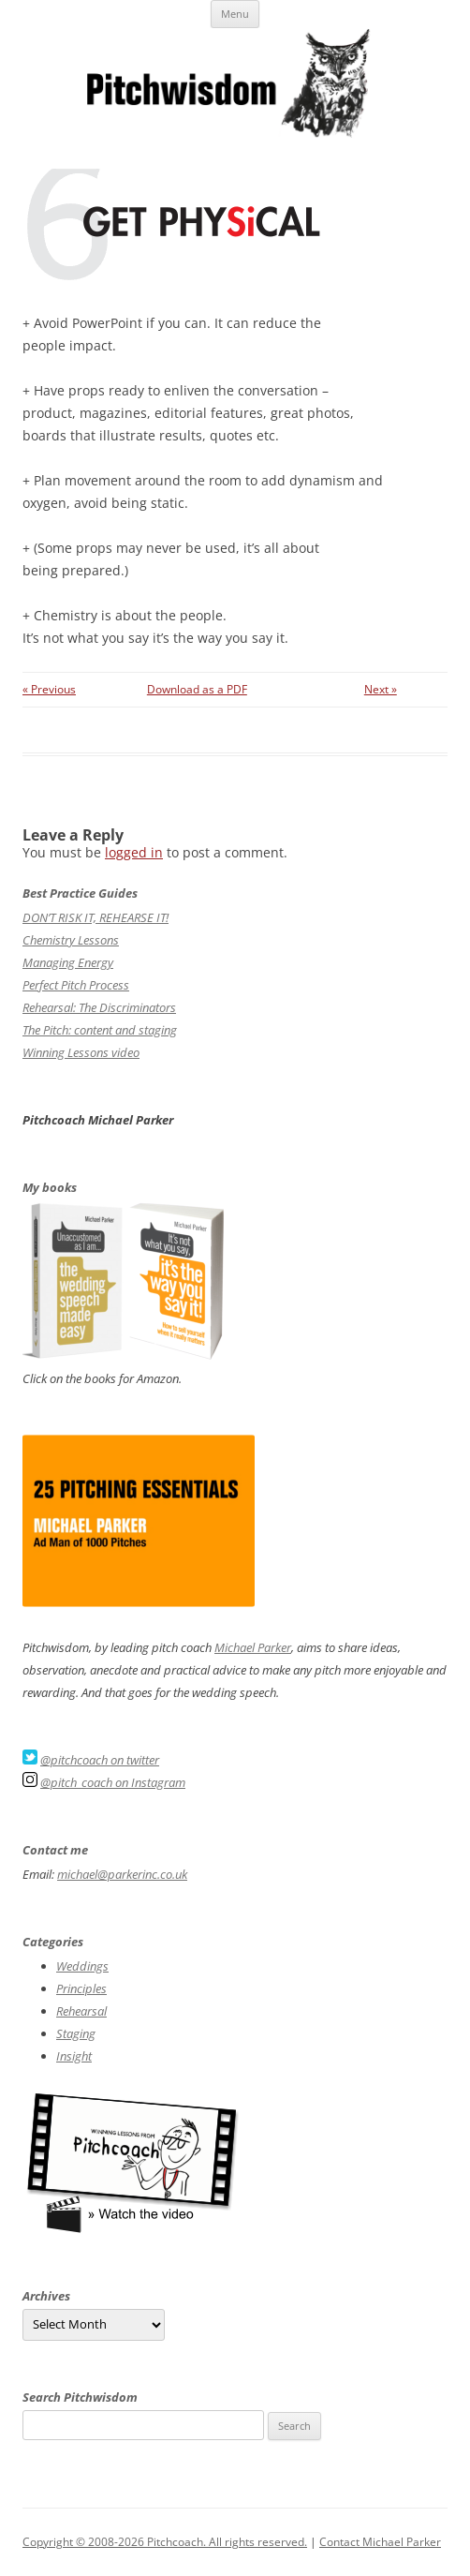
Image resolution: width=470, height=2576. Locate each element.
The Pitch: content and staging (99, 1029)
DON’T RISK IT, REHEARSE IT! (95, 917)
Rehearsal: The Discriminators (99, 1007)
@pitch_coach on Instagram (112, 1782)
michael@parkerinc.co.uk (122, 1874)
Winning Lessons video (81, 1052)
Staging (75, 2033)
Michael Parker (252, 1647)
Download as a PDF (197, 689)
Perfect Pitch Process (75, 984)
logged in (134, 852)
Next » (380, 689)
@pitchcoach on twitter (99, 1759)
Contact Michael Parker (380, 2542)
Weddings (82, 1966)
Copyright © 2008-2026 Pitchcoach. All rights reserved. (164, 2542)
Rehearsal (81, 2011)
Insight (74, 2055)
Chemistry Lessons (70, 939)
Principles (81, 1988)
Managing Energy (67, 962)
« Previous (49, 689)
